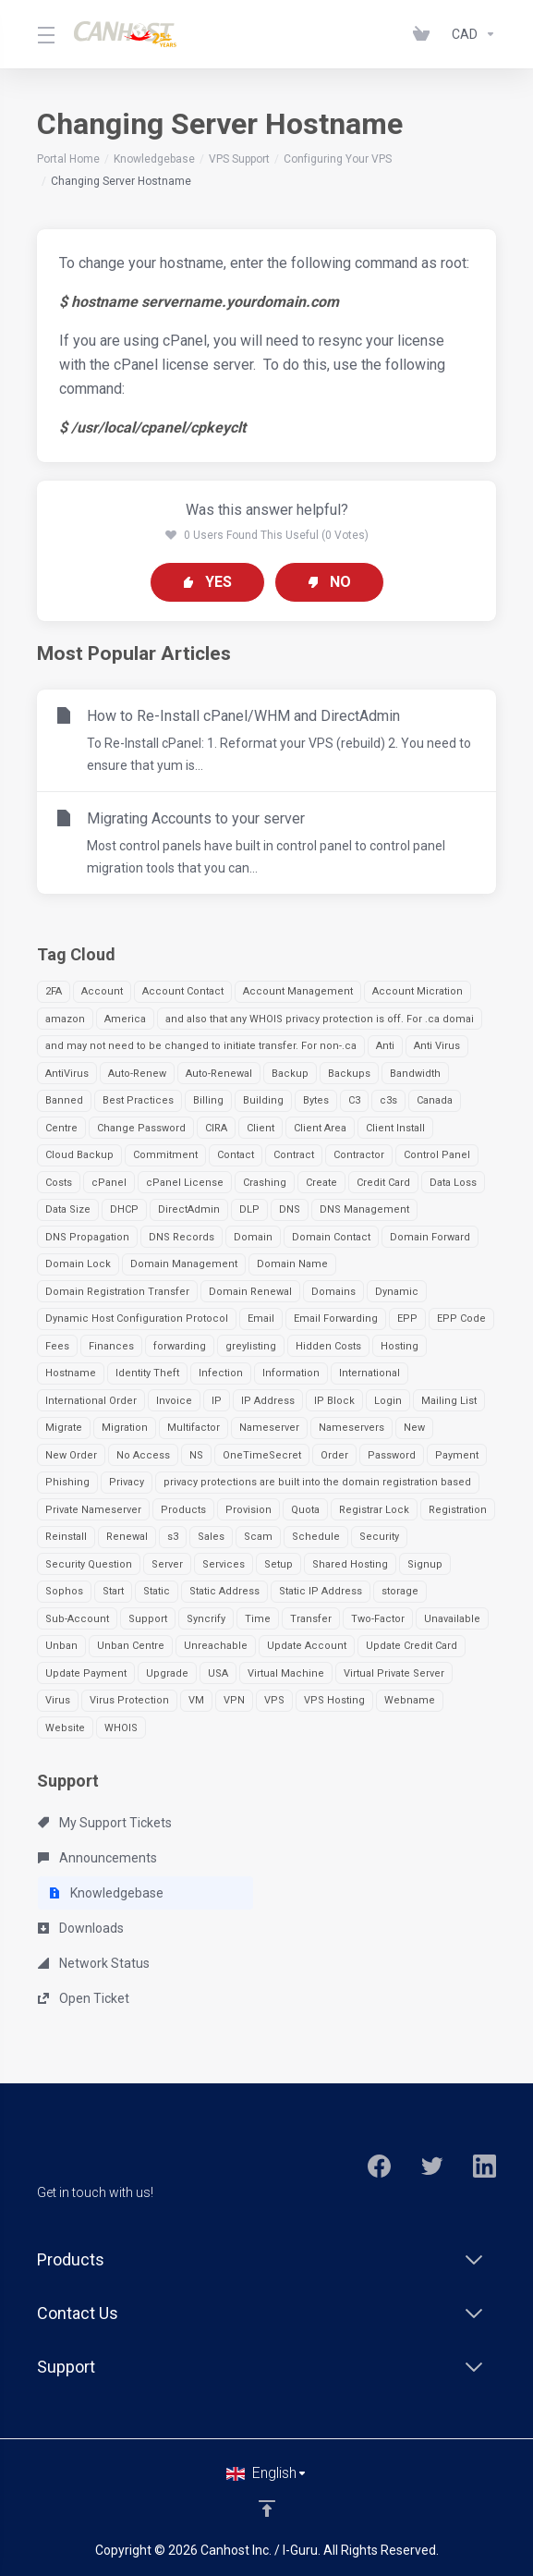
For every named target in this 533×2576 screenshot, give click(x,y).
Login (388, 1401)
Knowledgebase (154, 159)
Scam (258, 1537)
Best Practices (138, 1100)
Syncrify (206, 1619)
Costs (58, 1183)
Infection (221, 1373)
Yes (207, 582)
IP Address (268, 1401)
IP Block (334, 1401)
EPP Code (461, 1318)
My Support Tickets (105, 1822)
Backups (349, 1074)
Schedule (316, 1537)
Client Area (320, 1128)
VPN (234, 1700)
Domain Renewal (250, 1292)
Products (183, 1510)
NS (196, 1455)
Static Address (224, 1591)
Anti (385, 1046)
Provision (248, 1510)
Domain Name (292, 1264)
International (369, 1373)
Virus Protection (129, 1700)
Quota (305, 1510)
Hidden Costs (328, 1346)
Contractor (358, 1155)
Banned (64, 1100)
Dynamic (396, 1292)
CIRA (216, 1128)
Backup (290, 1074)
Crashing (264, 1183)
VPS (274, 1700)
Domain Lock (78, 1264)
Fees (57, 1346)
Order (334, 1455)
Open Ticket (83, 1998)
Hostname (70, 1373)
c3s (388, 1100)
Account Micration (417, 991)
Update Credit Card (411, 1646)
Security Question (88, 1564)
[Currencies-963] (470, 34)
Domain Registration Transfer (117, 1292)
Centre (61, 1128)
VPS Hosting (334, 1700)
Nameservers (351, 1428)
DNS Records (181, 1237)
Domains (333, 1292)
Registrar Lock (374, 1510)
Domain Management (183, 1264)
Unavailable (452, 1619)
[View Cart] (425, 34)
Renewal (127, 1537)
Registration (458, 1510)
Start (113, 1591)
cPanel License (185, 1183)
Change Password (141, 1128)
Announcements (97, 1857)
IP (217, 1401)
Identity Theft (147, 1373)
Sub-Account (77, 1619)
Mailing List (449, 1401)
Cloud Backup (79, 1155)
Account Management (298, 991)
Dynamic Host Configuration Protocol (136, 1318)
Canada (435, 1100)
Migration (125, 1428)
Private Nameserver (93, 1510)
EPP (407, 1318)
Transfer (311, 1619)
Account (102, 991)
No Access (143, 1455)
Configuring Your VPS (338, 159)
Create (321, 1183)
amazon (65, 1019)
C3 (354, 1100)
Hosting (399, 1346)
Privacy (126, 1482)
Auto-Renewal (219, 1074)
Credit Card (383, 1183)
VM (196, 1700)
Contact (235, 1155)
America (125, 1019)
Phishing (67, 1482)
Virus (57, 1700)
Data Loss (453, 1183)
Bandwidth (415, 1074)
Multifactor (193, 1428)
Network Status (94, 1963)
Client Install (395, 1128)
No (329, 582)
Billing (208, 1100)
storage (400, 1591)
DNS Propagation (87, 1237)
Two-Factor (378, 1619)
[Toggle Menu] (44, 34)
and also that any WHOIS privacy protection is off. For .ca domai (319, 1019)
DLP (249, 1209)
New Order (71, 1455)
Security (379, 1537)
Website (65, 1728)
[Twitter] (432, 2166)
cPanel (109, 1183)
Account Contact (183, 991)
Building (263, 1100)
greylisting (250, 1346)
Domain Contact (331, 1237)
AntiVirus (67, 1074)
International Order (91, 1401)
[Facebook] (379, 2166)
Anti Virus (437, 1046)
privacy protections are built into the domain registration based (317, 1482)
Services (223, 1564)
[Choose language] (267, 2473)
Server (167, 1564)
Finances (111, 1346)
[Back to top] (267, 2508)
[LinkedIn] (484, 2166)
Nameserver (269, 1428)
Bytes (316, 1100)
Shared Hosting (350, 1564)
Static (156, 1591)
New (414, 1428)
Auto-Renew (137, 1074)
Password (392, 1455)
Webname (409, 1700)
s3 (172, 1537)
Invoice (174, 1401)
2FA (53, 991)
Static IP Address (320, 1591)
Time (258, 1619)
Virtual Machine (286, 1673)
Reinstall (66, 1537)
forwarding (179, 1346)
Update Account (306, 1646)
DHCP (124, 1209)
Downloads (81, 1928)
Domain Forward (430, 1237)
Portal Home (68, 159)
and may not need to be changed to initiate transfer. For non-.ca (201, 1046)
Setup (278, 1564)
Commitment (165, 1155)
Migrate (63, 1428)
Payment (456, 1455)
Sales (211, 1537)
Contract (293, 1155)
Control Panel (437, 1155)
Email (261, 1318)
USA (218, 1673)
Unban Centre (130, 1646)
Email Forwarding (336, 1318)
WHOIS (121, 1728)
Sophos (64, 1591)
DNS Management (364, 1209)
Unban (61, 1646)
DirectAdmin (189, 1209)
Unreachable (216, 1646)
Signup (424, 1564)
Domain (253, 1237)
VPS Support (239, 159)
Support (147, 1619)
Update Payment (86, 1673)
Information (291, 1373)
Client (260, 1128)
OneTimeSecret (262, 1455)
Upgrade (167, 1673)
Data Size (68, 1209)
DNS (289, 1209)
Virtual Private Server (394, 1673)
